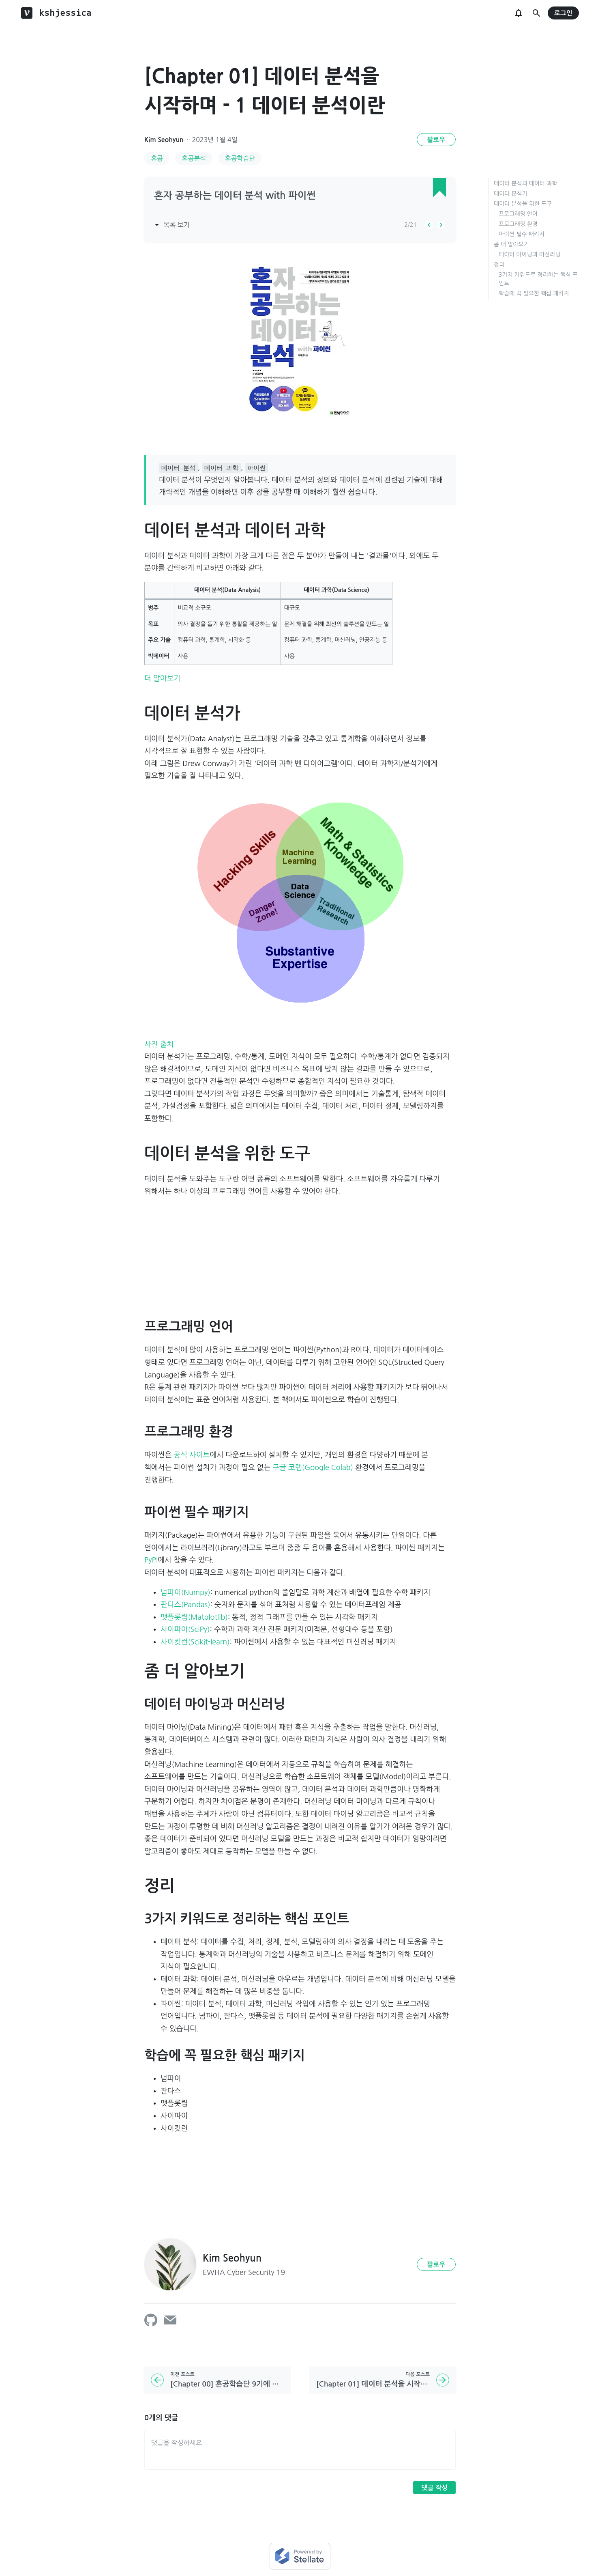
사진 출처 (159, 1044)
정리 (499, 264)
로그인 (563, 13)
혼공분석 (194, 158)
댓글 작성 (434, 2488)
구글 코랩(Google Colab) (312, 1467)
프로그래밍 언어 (518, 214)
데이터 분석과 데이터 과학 (525, 183)
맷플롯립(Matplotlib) (194, 1617)
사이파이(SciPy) (185, 1629)
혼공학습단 (240, 158)
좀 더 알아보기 (511, 244)
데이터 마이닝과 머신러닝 (530, 254)
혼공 (157, 158)
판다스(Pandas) (185, 1604)
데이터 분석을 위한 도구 (523, 204)
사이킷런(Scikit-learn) (195, 1642)
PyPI (151, 1560)
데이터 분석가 (510, 193)
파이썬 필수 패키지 (521, 234)
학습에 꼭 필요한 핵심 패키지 (534, 293)
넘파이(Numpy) (185, 1592)
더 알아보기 (162, 678)
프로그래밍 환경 (518, 224)
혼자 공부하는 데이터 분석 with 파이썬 (235, 195)
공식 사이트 (192, 1455)
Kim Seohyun (164, 140)
